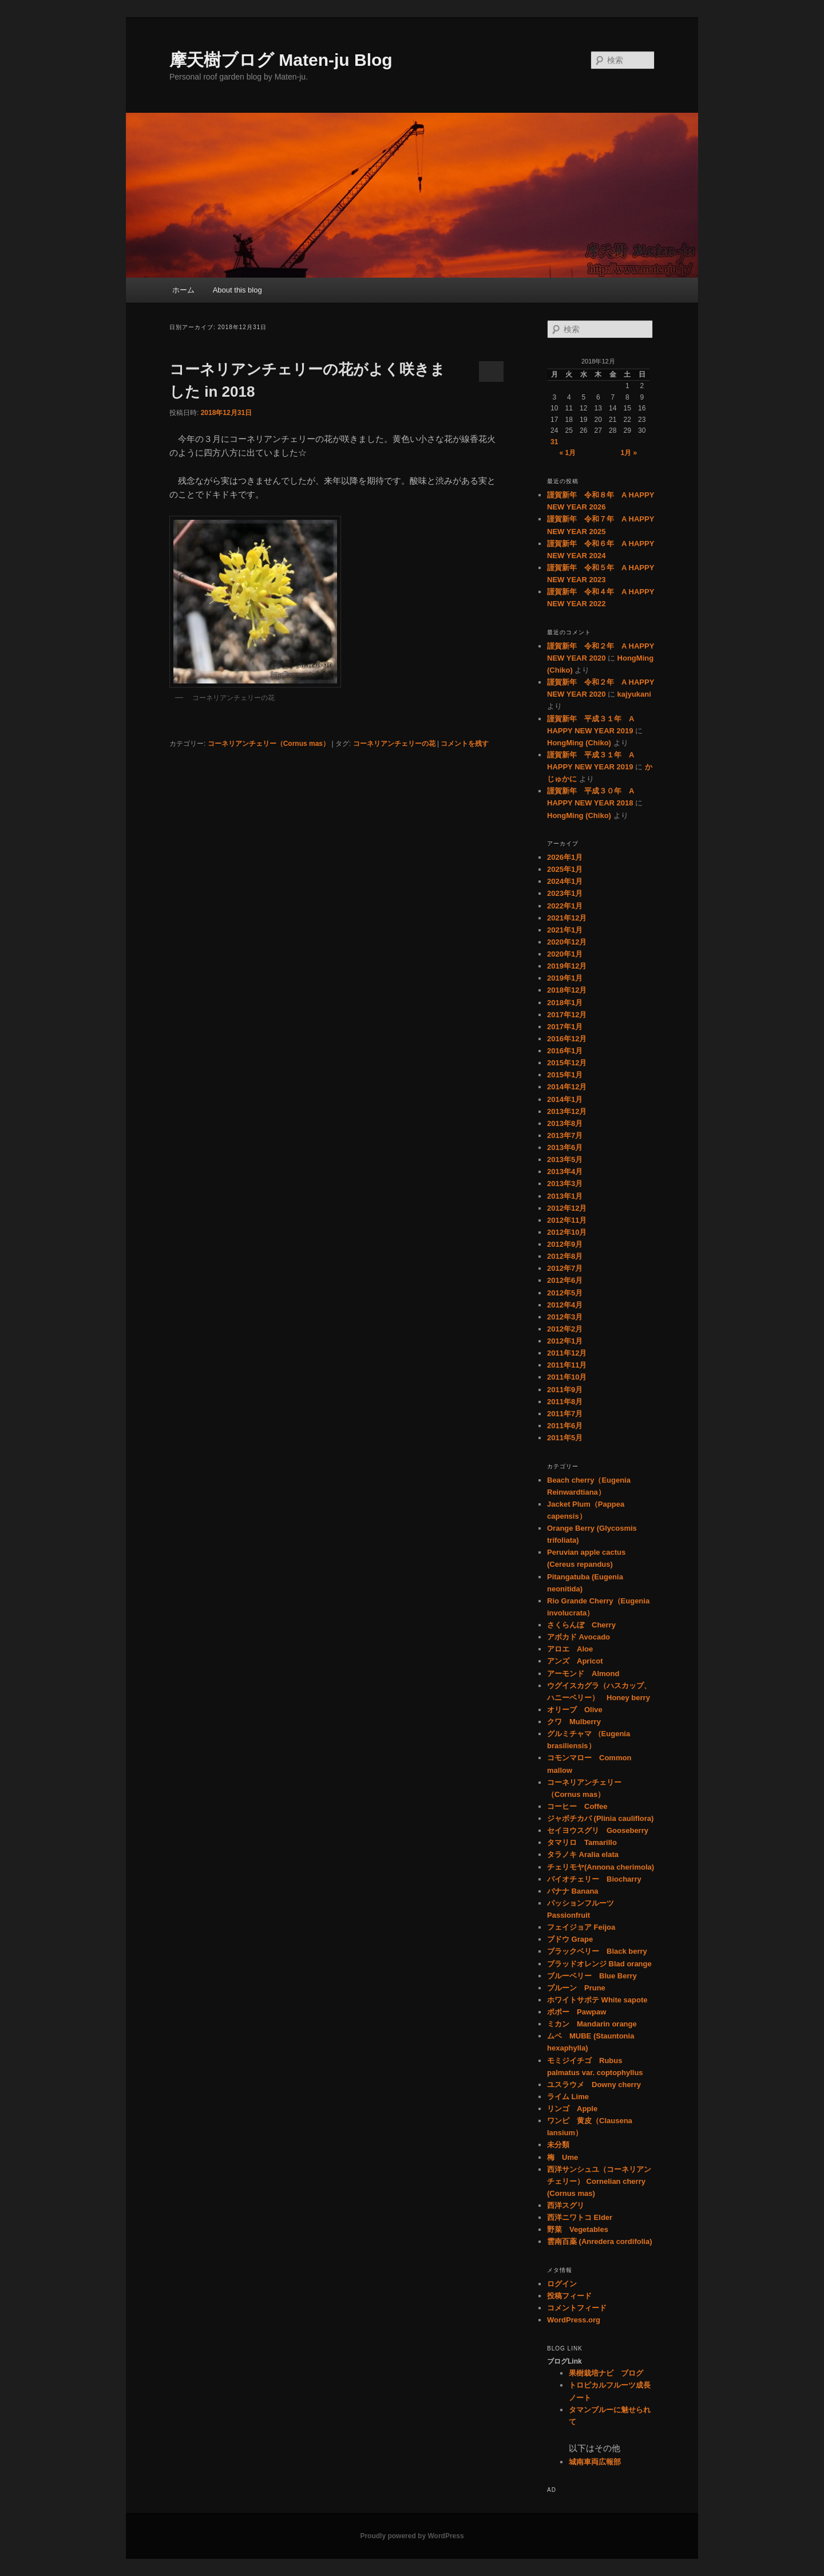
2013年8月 (565, 1123)
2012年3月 (565, 1317)
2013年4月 (565, 1171)
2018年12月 (567, 990)
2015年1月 (565, 1074)
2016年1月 (565, 1050)
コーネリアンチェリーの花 (394, 744)
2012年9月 (565, 1244)
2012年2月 (565, 1329)
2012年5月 (565, 1293)
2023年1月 (565, 893)
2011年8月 (565, 1401)
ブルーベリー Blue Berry (592, 1975)
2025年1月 (565, 869)
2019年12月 (567, 966)
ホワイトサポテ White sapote (597, 2000)
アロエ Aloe (570, 1649)
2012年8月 (565, 1256)
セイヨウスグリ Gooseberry (597, 1830)
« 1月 (567, 453)
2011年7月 (565, 1413)
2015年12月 (567, 1062)
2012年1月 (565, 1341)
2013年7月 (565, 1135)
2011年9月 (565, 1389)
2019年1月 (565, 978)
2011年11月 (567, 1365)
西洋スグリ (565, 2205)
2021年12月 (567, 918)
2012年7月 (565, 1268)
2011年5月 (565, 1437)
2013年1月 (565, 1196)
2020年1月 (565, 954)
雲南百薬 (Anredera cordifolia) (599, 2241)
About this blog (237, 290)
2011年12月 (567, 1353)
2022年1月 (565, 906)
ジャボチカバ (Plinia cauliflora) (600, 1818)
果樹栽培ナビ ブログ (606, 2373)
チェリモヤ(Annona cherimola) (600, 1867)
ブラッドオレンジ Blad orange (599, 1963)
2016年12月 (567, 1038)
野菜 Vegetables (577, 2229)
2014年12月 (567, 1086)
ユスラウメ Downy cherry (594, 2084)
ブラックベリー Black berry (597, 1951)
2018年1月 (565, 1002)
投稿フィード (569, 2295)
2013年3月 (565, 1183)
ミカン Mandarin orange (592, 2024)
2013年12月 (567, 1111)
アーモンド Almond (583, 1673)
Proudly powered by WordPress (412, 2536)
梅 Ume (562, 2157)
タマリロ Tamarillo (582, 1842)
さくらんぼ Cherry (581, 1625)
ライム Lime (568, 2096)
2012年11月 (567, 1220)
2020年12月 (567, 942)
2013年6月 (565, 1147)
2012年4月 (565, 1305)
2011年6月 (565, 1425)
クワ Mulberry (574, 1721)
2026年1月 (565, 857)
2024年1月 (565, 881)
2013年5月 (565, 1159)
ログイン (562, 2283)
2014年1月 (565, 1099)
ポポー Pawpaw (576, 2012)
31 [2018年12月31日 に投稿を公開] (554, 442)
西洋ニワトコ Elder (579, 2217)
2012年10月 (567, 1232)
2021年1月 (565, 930)
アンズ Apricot (575, 1661)
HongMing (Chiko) (579, 742)
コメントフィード (577, 2308)
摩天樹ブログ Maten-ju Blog (281, 59)
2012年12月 (567, 1208)
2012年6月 (565, 1280)
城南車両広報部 (595, 2462)
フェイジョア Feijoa (581, 1927)
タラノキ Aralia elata (583, 1854)
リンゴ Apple (572, 2108)
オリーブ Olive (575, 1709)
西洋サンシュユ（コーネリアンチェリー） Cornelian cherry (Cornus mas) (599, 2181)
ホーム (183, 290)
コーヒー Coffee (577, 1806)
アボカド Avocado (578, 1637)
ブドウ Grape (570, 1939)
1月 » (629, 453)
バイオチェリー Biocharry (594, 1879)
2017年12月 (567, 1014)
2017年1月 (565, 1026)
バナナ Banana (573, 1891)
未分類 (558, 2144)
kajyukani (634, 694)
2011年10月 (567, 1377)
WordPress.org (573, 2320)
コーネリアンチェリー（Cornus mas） (269, 744)
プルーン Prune (576, 1988)
